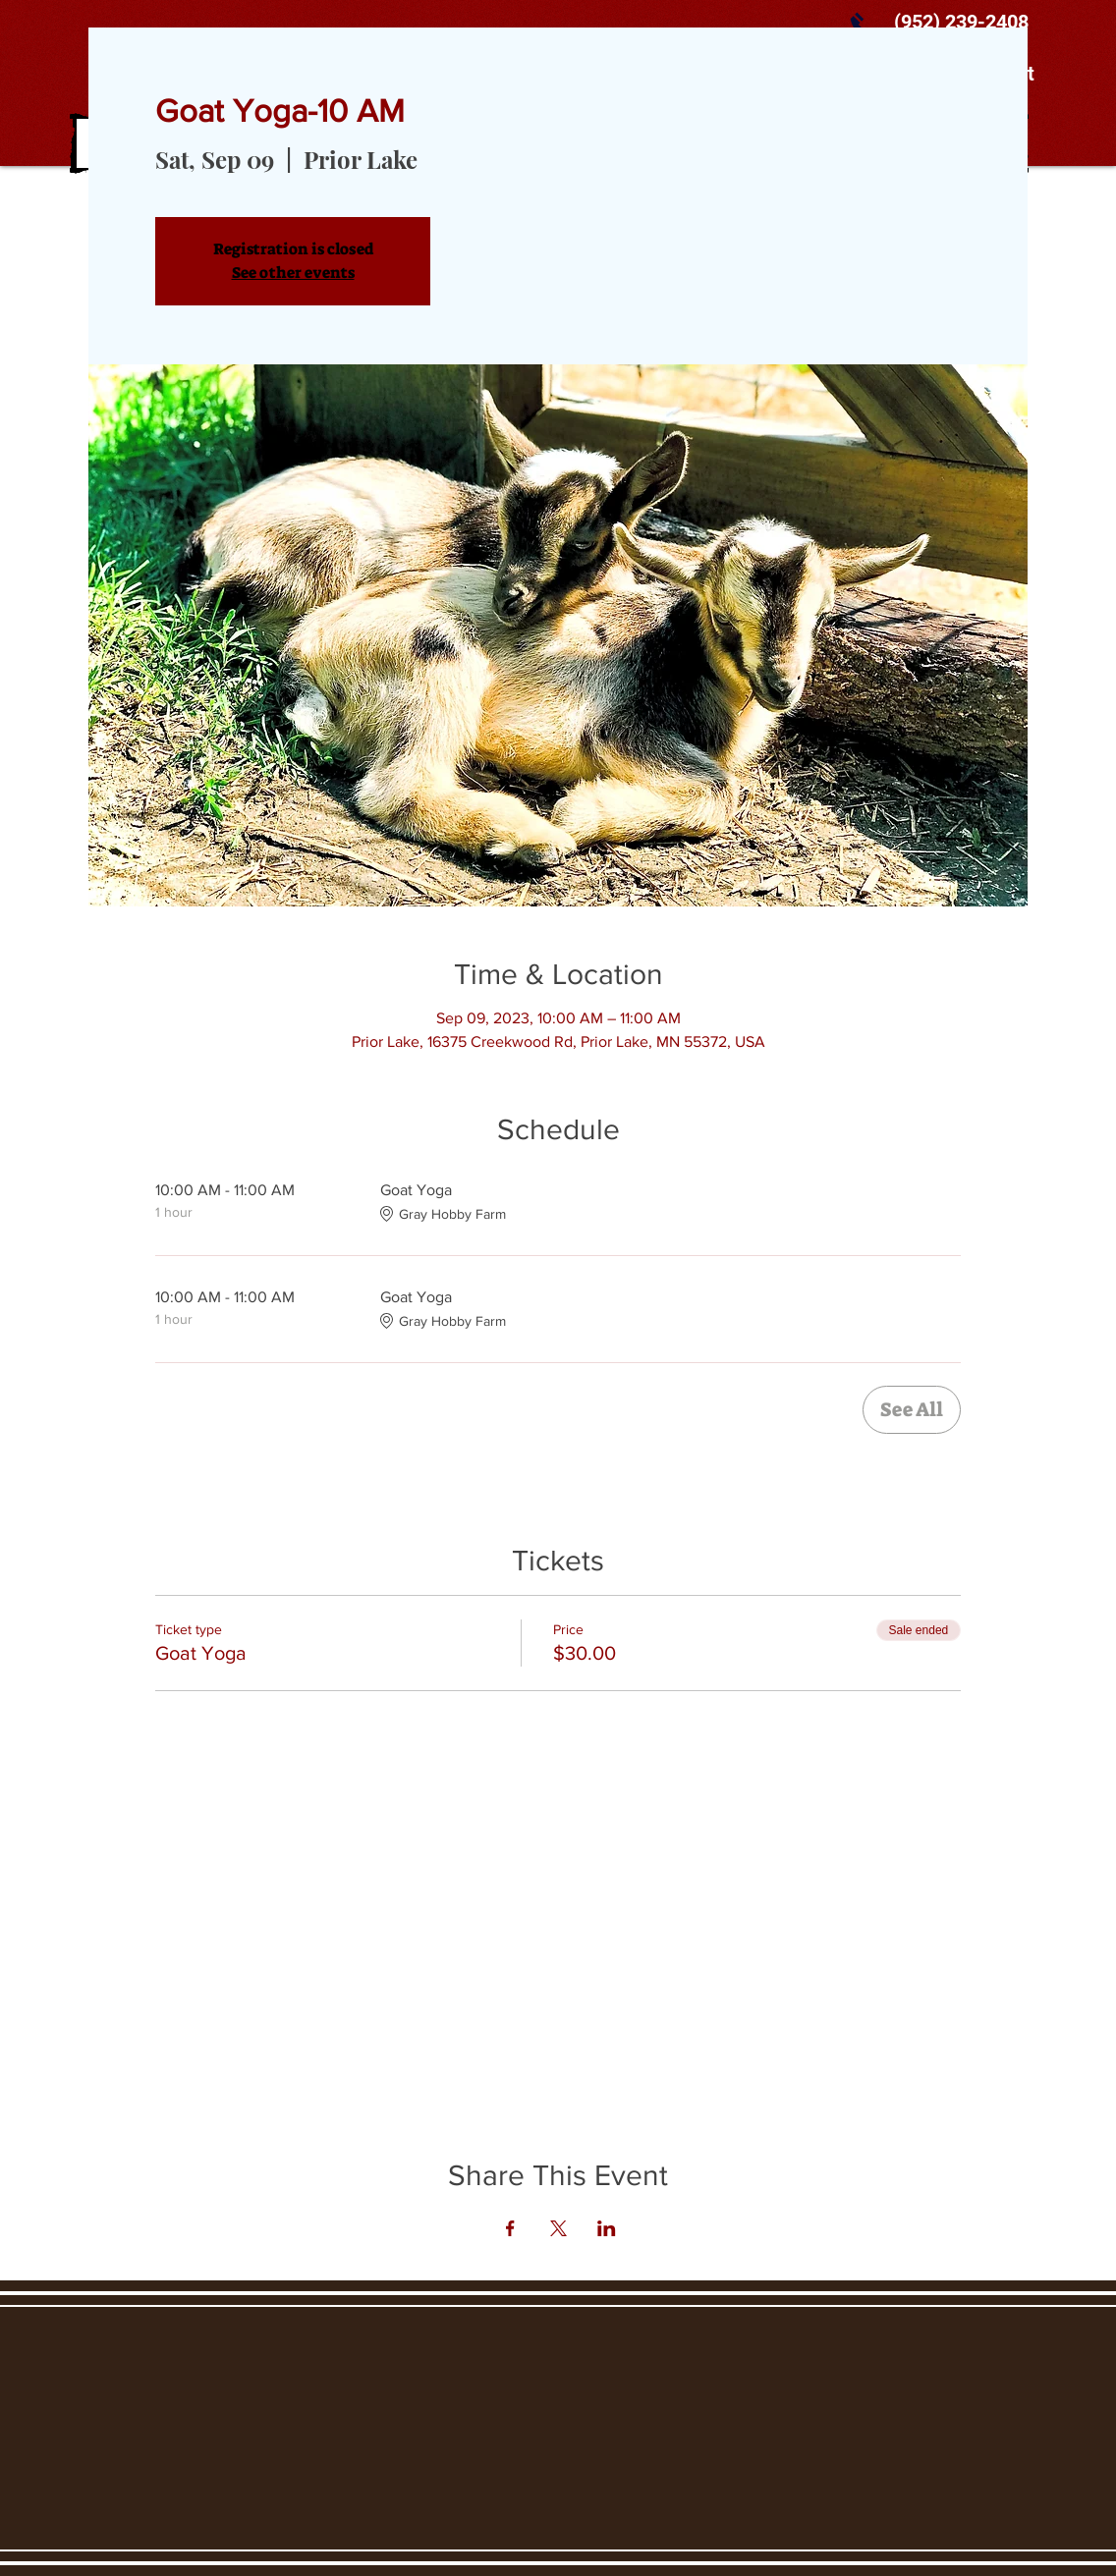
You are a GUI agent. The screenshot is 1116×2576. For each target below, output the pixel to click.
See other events (293, 272)
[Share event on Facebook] (510, 2228)
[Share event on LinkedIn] (606, 2228)
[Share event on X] (558, 2228)
